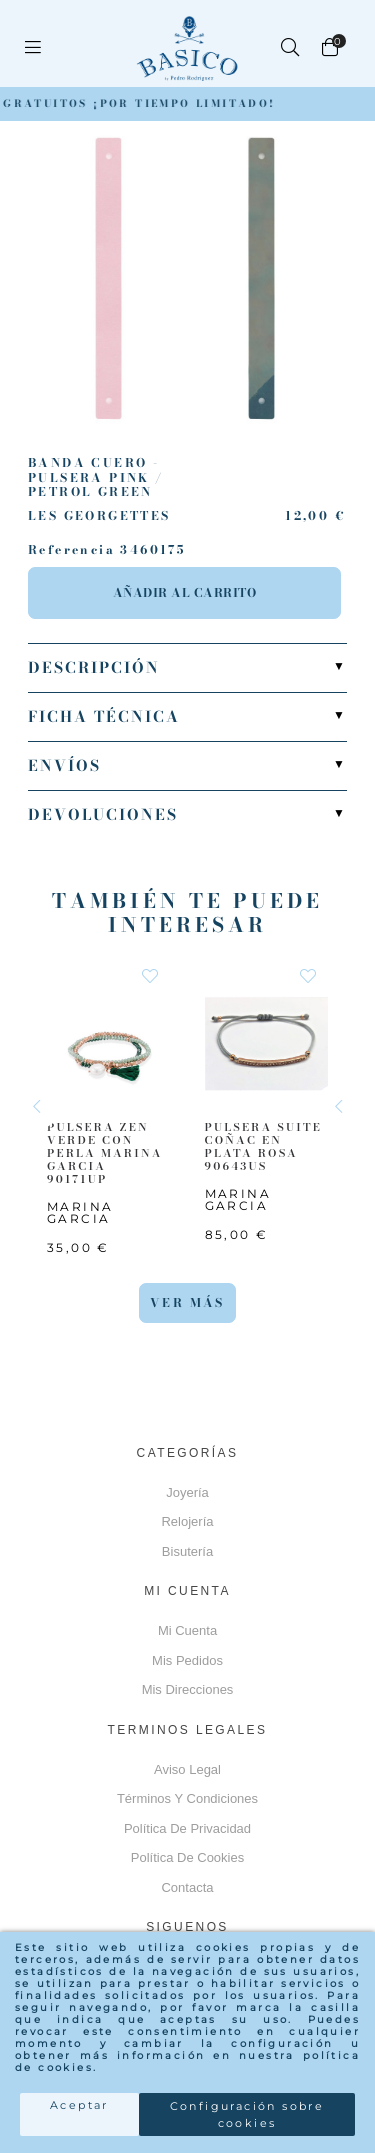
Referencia (71, 550)
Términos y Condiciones (187, 1798)
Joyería (187, 1492)
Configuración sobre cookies (247, 2114)
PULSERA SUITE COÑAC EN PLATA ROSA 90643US (264, 1147)
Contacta (187, 1887)
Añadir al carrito (185, 592)
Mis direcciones (188, 1689)
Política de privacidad (187, 1828)
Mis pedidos (187, 1660)
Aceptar (79, 2105)
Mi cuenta (187, 1630)
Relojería (187, 1521)
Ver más (187, 1302)
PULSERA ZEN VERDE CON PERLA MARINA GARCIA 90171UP (105, 1153)
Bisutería (187, 1551)
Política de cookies (187, 1857)
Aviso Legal (187, 1769)
